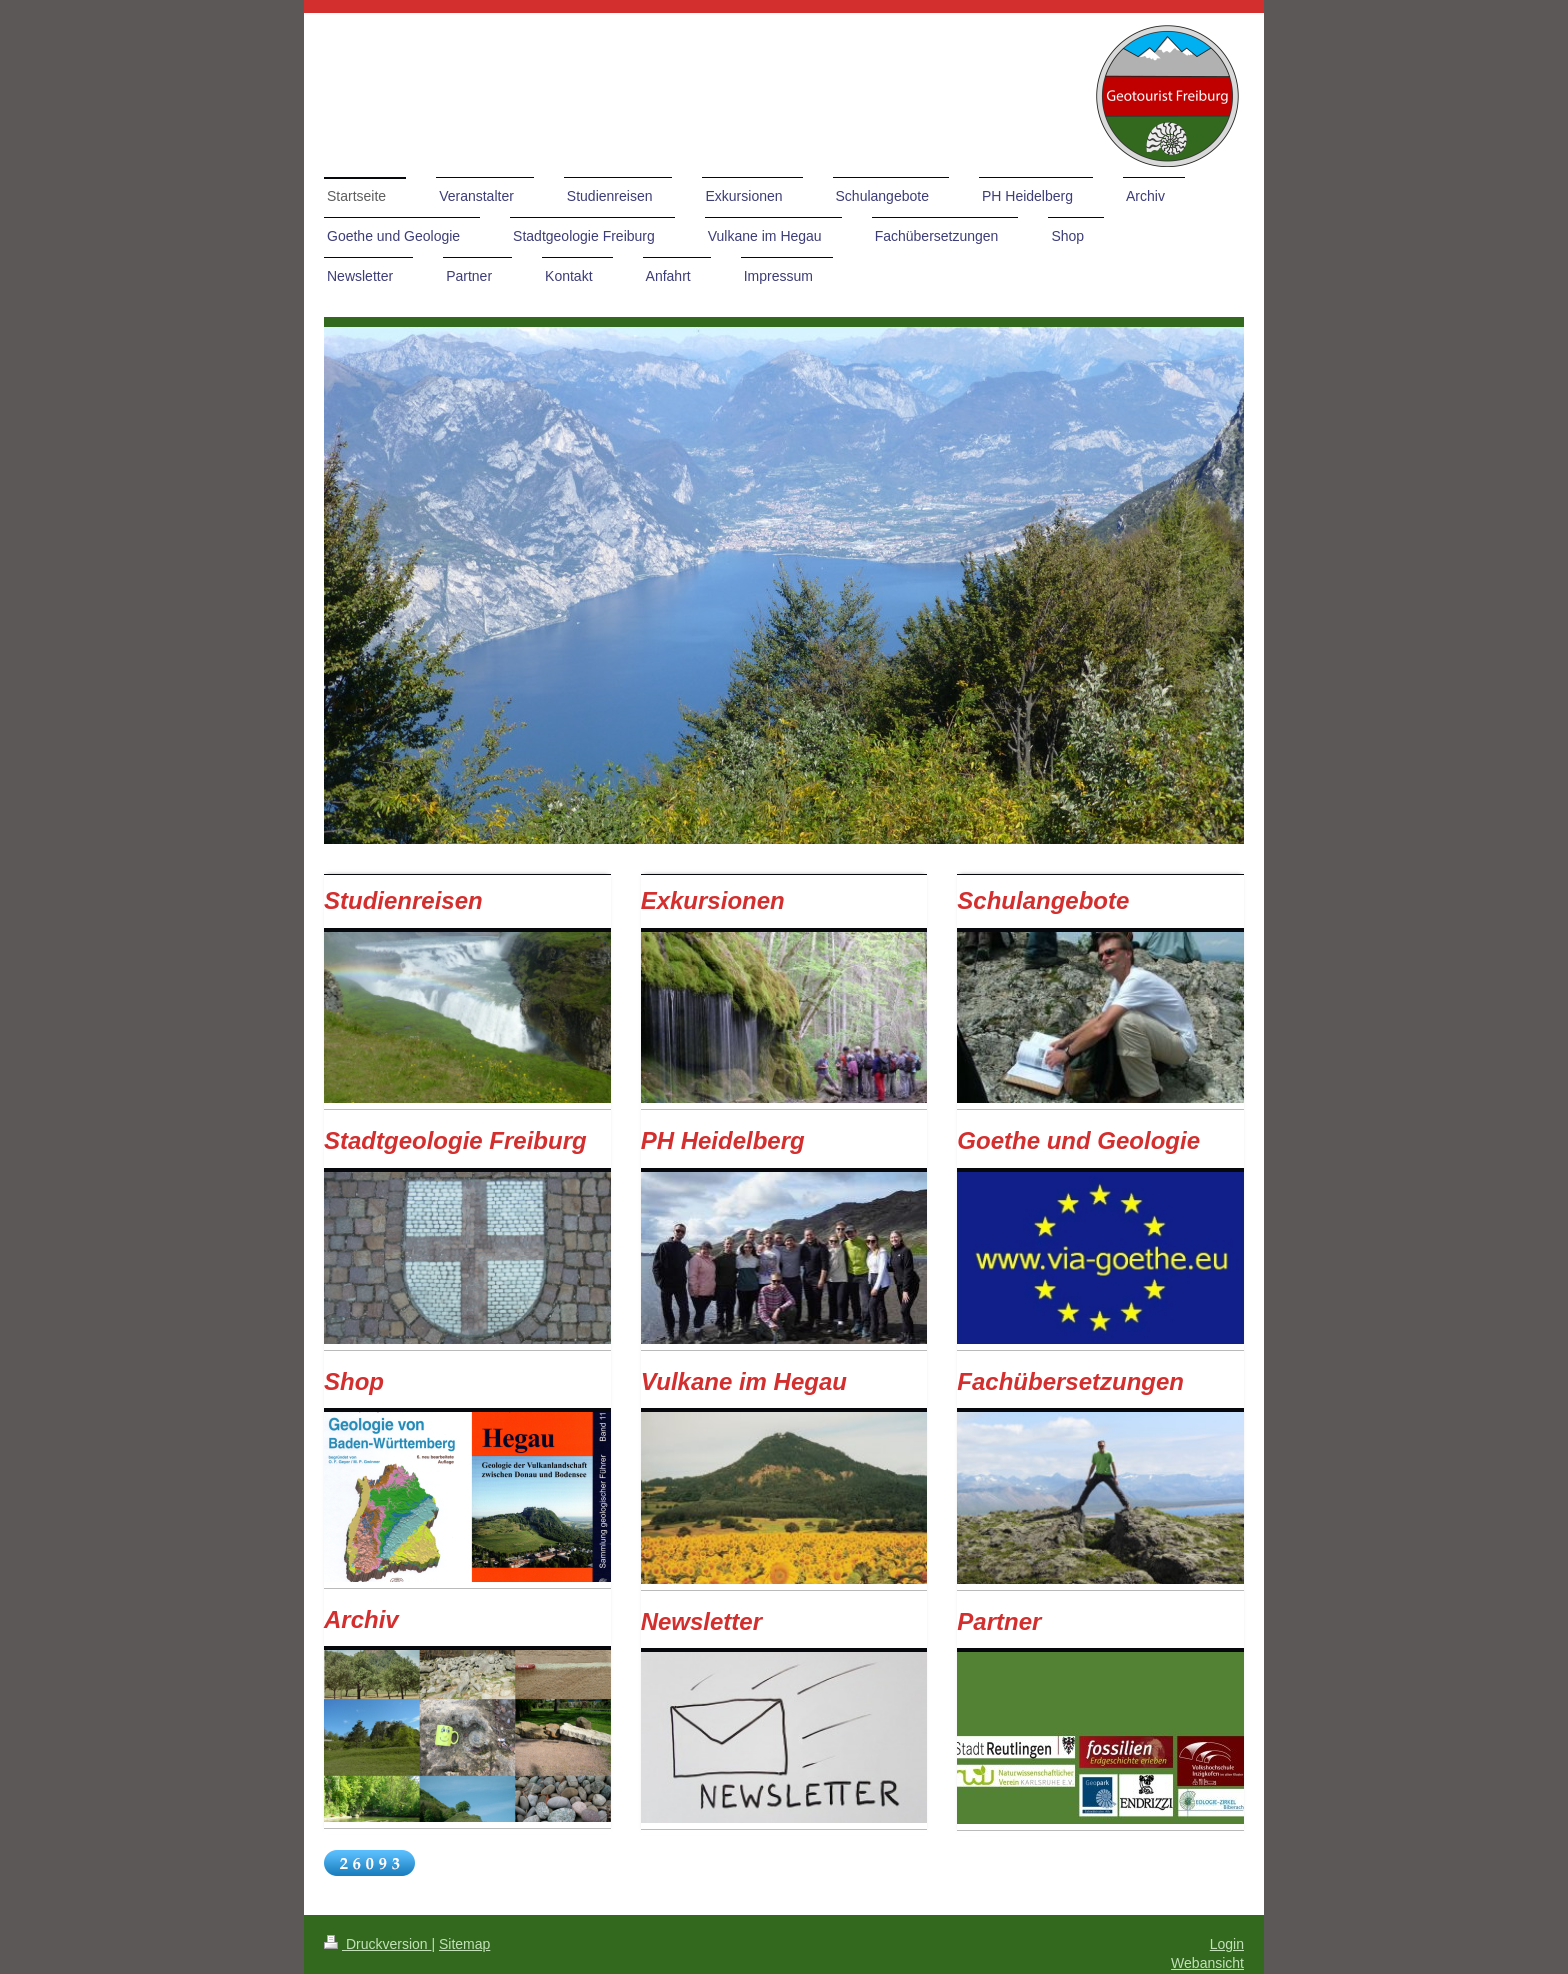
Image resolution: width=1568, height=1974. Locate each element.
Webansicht (1207, 1963)
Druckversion (377, 1944)
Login (1227, 1944)
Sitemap (464, 1944)
